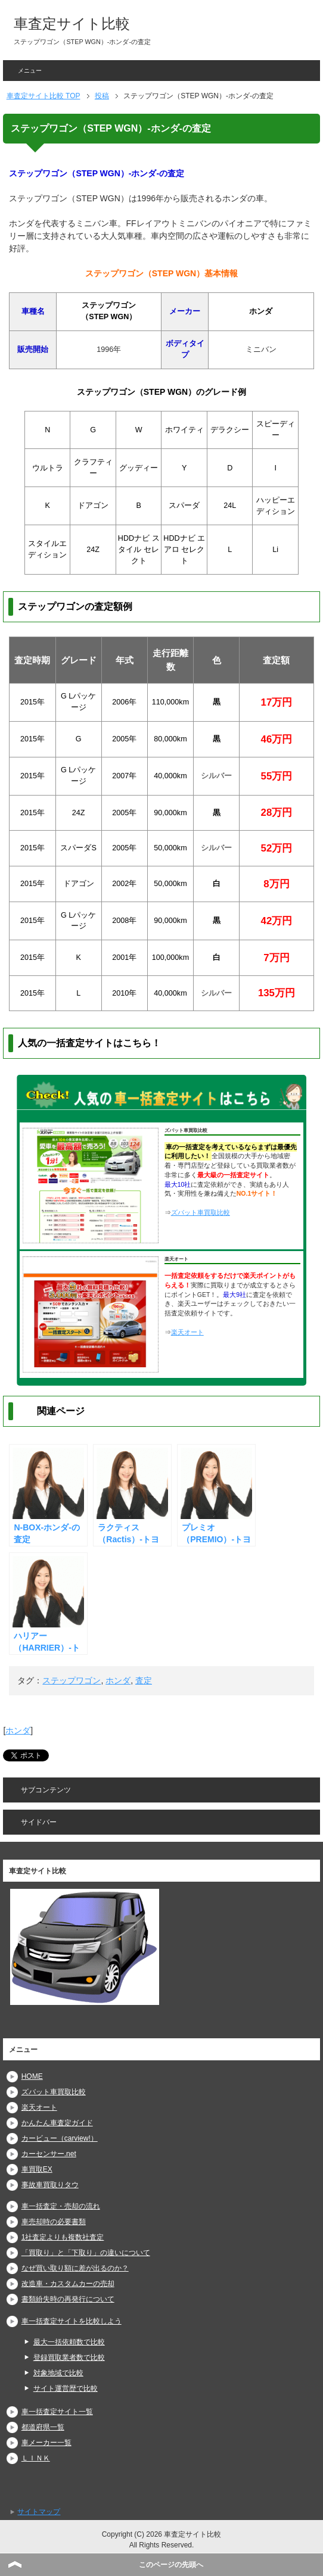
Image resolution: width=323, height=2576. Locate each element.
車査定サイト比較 (72, 23)
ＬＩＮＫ (35, 2458)
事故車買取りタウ (50, 2185)
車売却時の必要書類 (53, 2222)
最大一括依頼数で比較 (69, 2342)
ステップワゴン (71, 1680)
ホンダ (118, 1680)
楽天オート (187, 1332)
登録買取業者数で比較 (69, 2357)
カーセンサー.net (48, 2154)
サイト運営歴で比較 (65, 2388)
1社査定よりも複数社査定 (62, 2237)
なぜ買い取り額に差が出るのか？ (75, 2268)
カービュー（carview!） (59, 2138)
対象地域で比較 (58, 2373)
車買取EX (36, 2169)
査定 (143, 1680)
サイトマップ (38, 2512)
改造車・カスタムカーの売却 (67, 2283)
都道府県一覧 (42, 2427)
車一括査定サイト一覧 (57, 2411)
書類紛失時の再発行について (67, 2299)
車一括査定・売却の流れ (60, 2206)
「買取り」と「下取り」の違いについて (85, 2252)
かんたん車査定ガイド (57, 2123)
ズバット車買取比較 (200, 1212)
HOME (32, 2076)
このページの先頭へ (171, 2565)
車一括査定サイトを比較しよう (71, 2321)
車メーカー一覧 (46, 2442)
